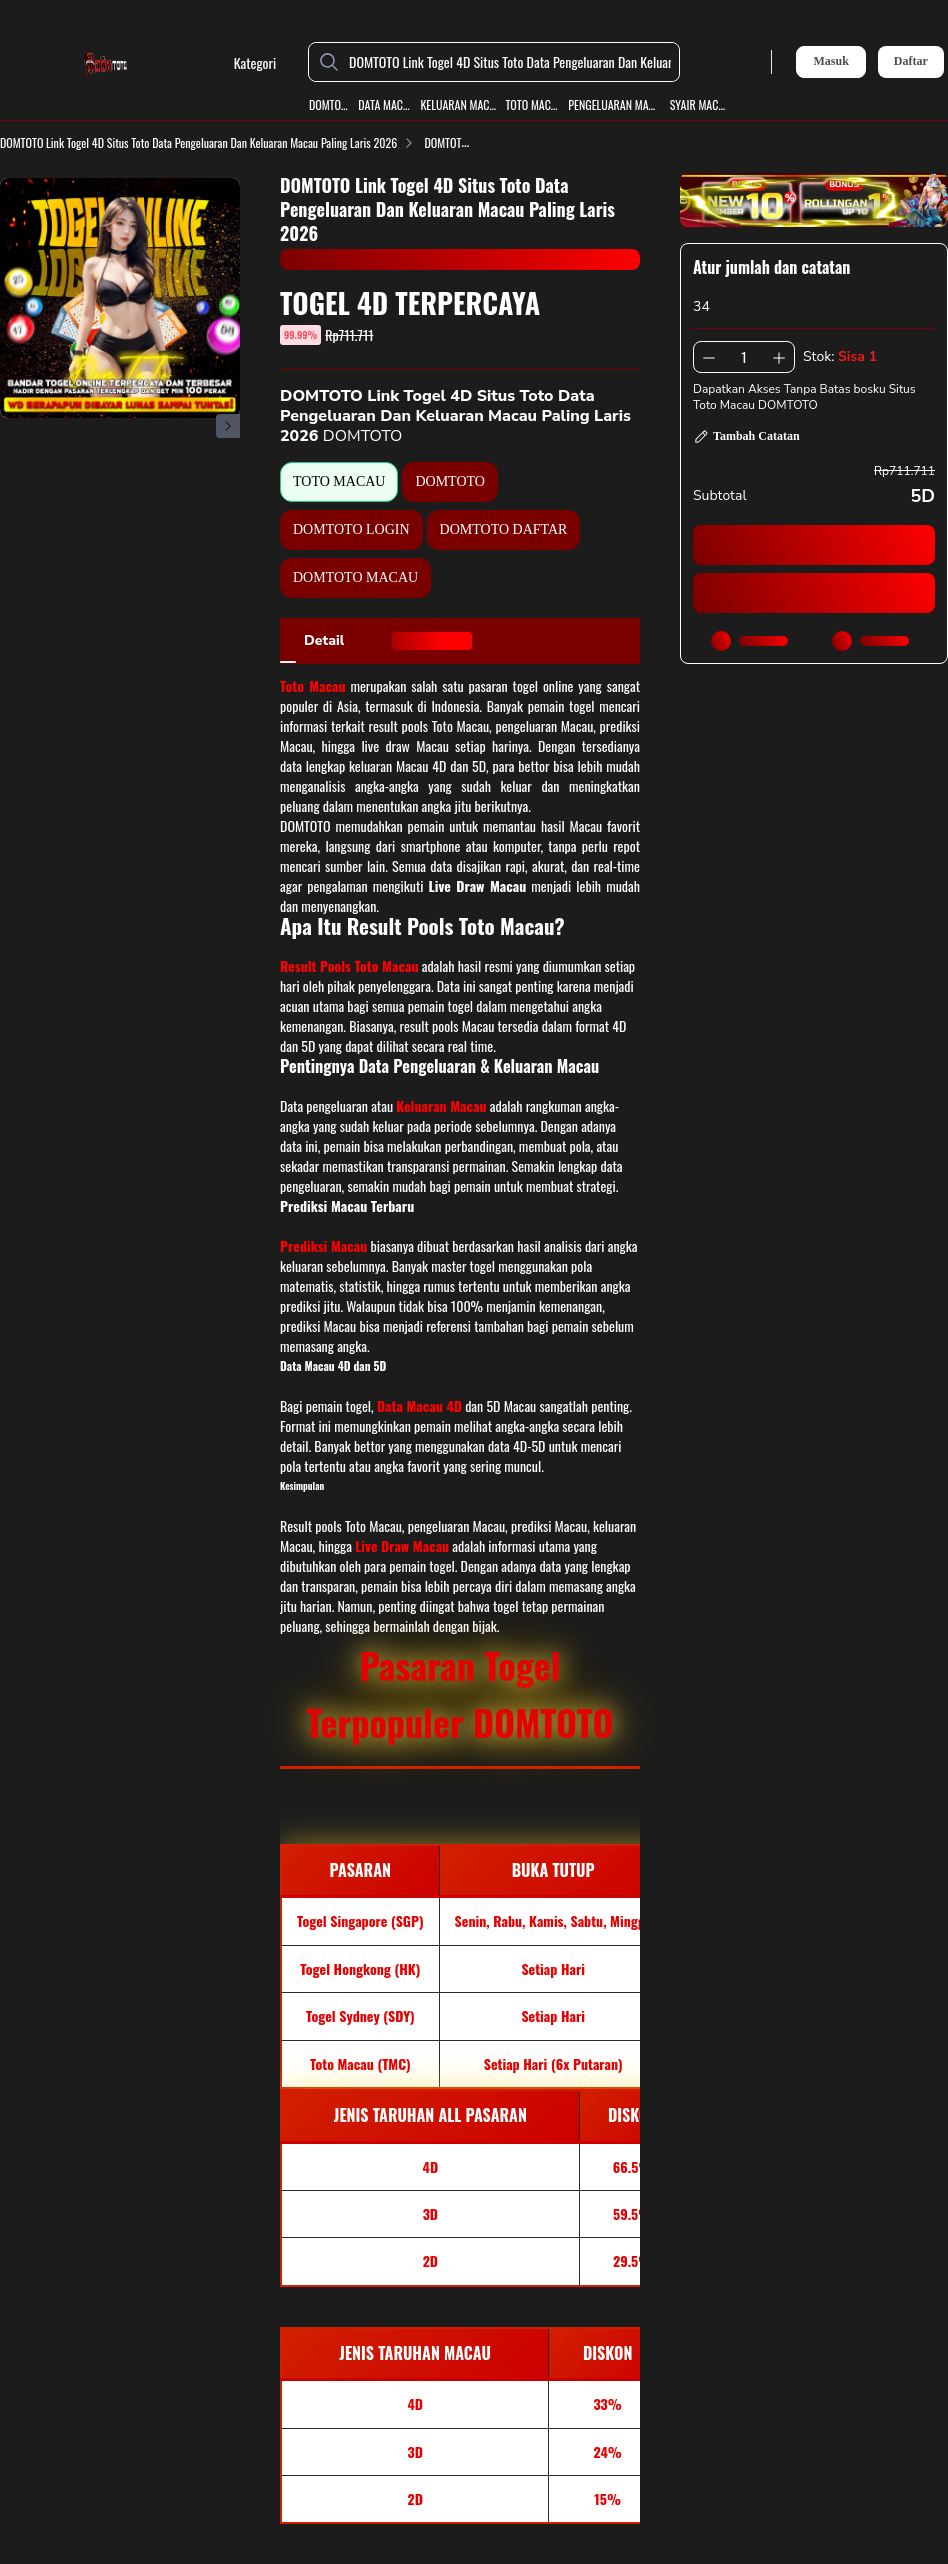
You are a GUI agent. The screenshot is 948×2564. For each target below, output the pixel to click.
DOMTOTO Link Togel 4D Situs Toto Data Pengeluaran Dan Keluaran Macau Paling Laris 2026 (210, 142)
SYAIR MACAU (698, 105)
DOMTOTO (329, 105)
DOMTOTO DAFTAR (504, 529)
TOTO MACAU (532, 105)
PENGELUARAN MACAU (614, 105)
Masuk (830, 61)
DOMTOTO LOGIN (351, 529)
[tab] (324, 641)
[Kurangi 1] (709, 357)
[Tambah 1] (779, 357)
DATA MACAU (385, 105)
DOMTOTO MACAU (355, 577)
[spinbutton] (744, 357)
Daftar (911, 61)
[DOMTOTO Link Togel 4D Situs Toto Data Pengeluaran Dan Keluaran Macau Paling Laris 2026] (510, 62)
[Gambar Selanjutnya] (228, 426)
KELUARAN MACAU (458, 105)
